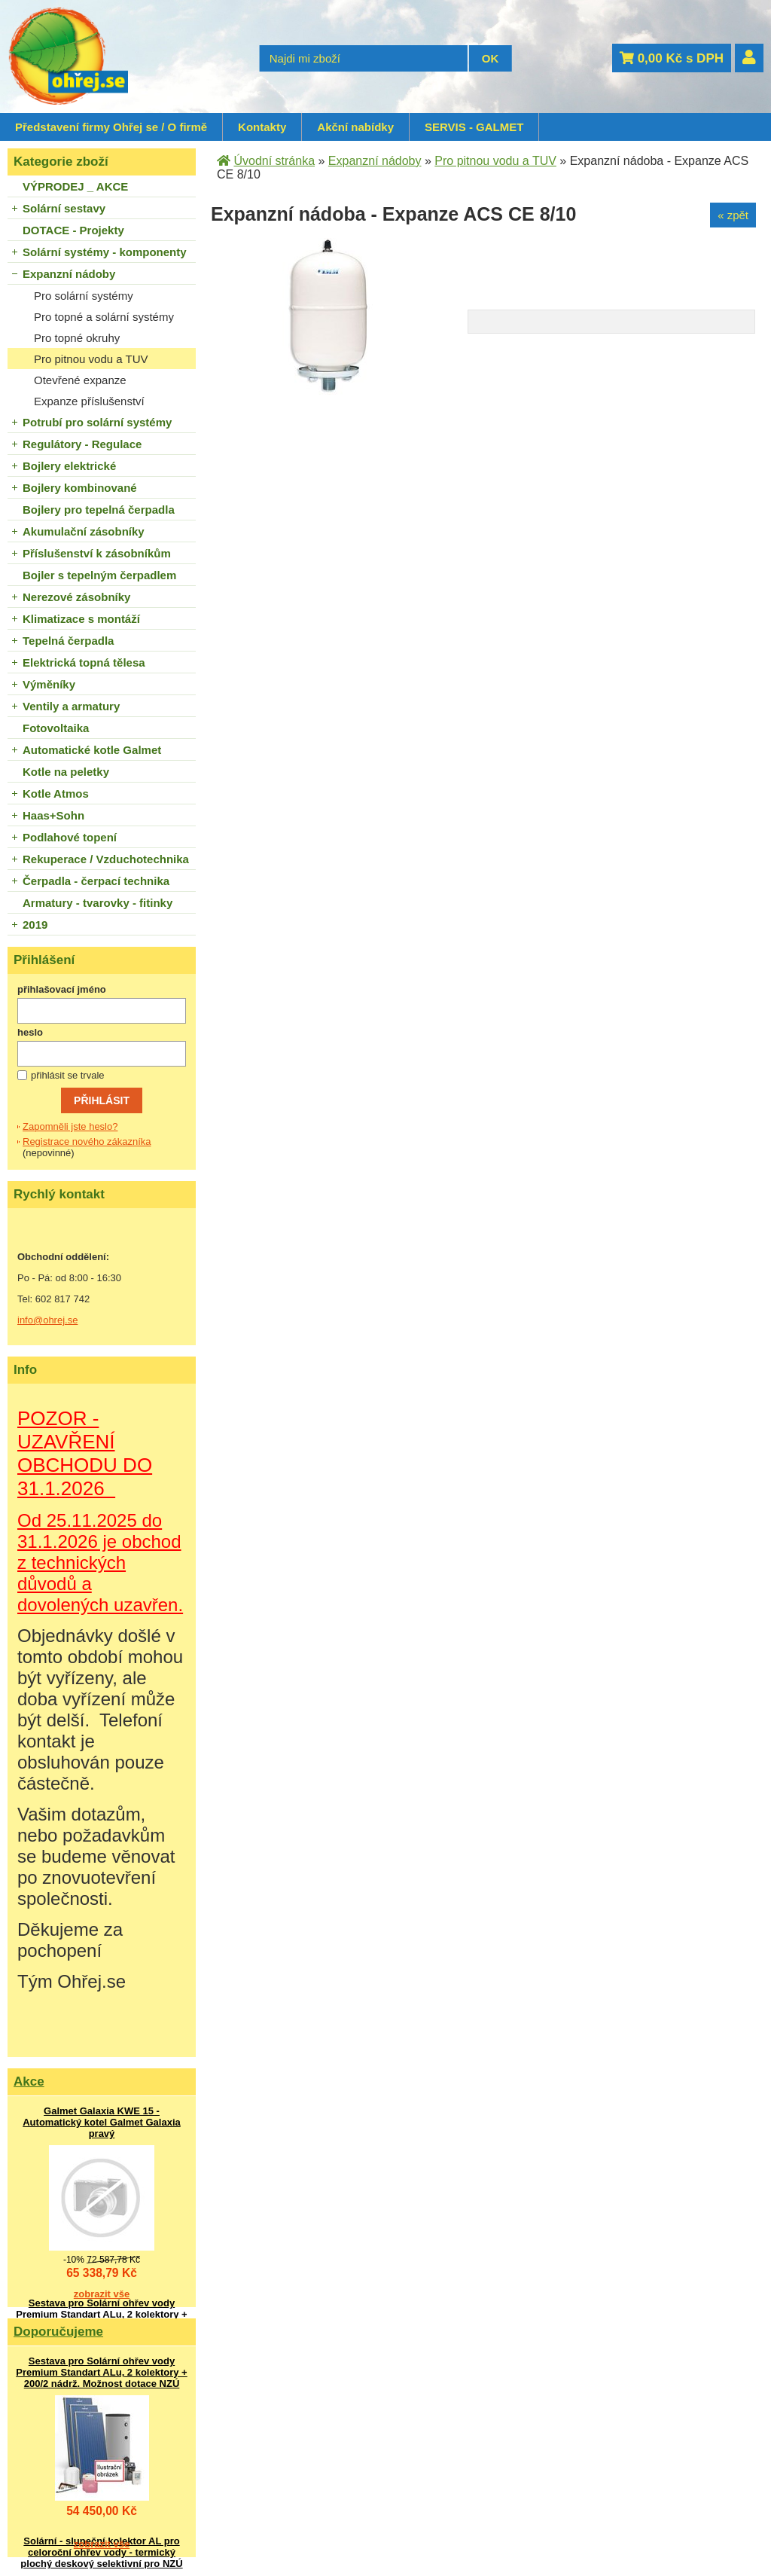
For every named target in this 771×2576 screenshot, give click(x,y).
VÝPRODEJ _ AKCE (75, 186)
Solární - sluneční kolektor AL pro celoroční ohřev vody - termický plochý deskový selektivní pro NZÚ (101, 2552)
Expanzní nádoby (69, 273)
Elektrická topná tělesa (84, 662)
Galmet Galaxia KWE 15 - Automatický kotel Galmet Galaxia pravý (102, 2122)
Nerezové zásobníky (76, 597)
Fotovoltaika (56, 728)
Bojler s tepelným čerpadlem (99, 575)
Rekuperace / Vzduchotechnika (106, 859)
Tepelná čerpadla (68, 640)
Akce (29, 2081)
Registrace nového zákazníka (87, 1141)
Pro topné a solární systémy (104, 316)
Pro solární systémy (83, 295)
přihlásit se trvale (68, 1075)
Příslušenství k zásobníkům (97, 553)
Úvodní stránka (274, 160)
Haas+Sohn (53, 815)
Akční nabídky (355, 127)
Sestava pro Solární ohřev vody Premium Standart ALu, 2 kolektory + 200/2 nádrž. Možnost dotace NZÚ (101, 2314)
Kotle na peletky (66, 771)
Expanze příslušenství (89, 401)
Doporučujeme (58, 2331)
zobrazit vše (102, 2294)
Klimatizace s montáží (81, 618)
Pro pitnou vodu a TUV (91, 359)
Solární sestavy (64, 208)
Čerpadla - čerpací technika (96, 880)
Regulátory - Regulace (82, 444)
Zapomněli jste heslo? (70, 1126)
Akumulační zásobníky (84, 531)
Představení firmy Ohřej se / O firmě (111, 127)
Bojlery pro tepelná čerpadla (99, 509)
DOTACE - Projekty (73, 230)
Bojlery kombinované (80, 487)
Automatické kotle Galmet (92, 749)
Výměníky (49, 684)
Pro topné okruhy (77, 337)
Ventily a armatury (71, 706)
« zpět (733, 215)
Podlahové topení (70, 837)
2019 (35, 924)
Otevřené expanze (80, 380)
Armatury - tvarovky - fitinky (97, 902)
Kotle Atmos (56, 793)
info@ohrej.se (47, 1320)
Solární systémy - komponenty (105, 252)
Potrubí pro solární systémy (97, 422)
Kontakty (262, 127)
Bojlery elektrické (69, 465)
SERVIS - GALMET (474, 127)
